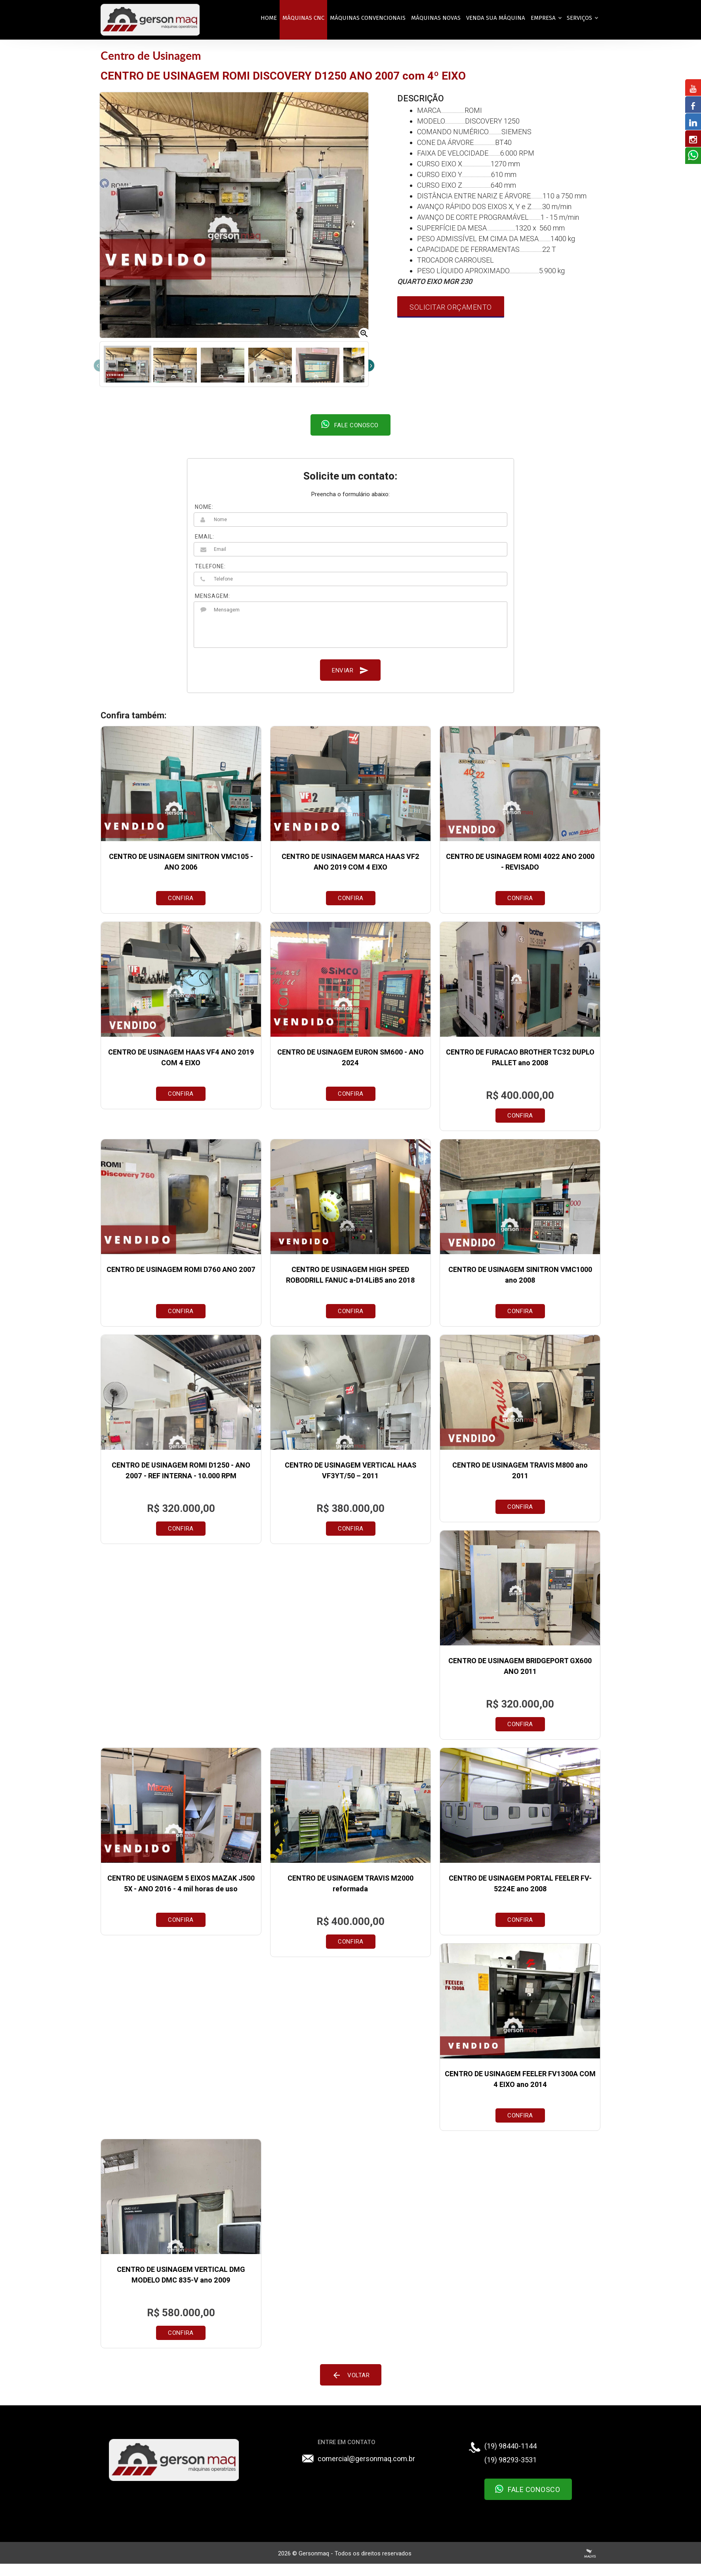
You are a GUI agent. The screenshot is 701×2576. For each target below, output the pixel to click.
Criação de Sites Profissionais (585, 2553)
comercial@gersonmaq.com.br (367, 2458)
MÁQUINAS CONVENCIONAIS (363, 17)
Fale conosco (349, 424)
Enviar (350, 670)
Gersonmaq (314, 2553)
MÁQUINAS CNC (299, 17)
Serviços (577, 18)
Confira (184, 898)
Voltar (351, 2375)
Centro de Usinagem (155, 55)
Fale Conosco (525, 2489)
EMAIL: (207, 536)
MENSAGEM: (215, 596)
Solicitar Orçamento (450, 307)
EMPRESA (541, 18)
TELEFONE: (213, 566)
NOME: (207, 507)
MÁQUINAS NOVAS (431, 17)
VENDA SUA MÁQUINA (491, 17)
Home (264, 17)
